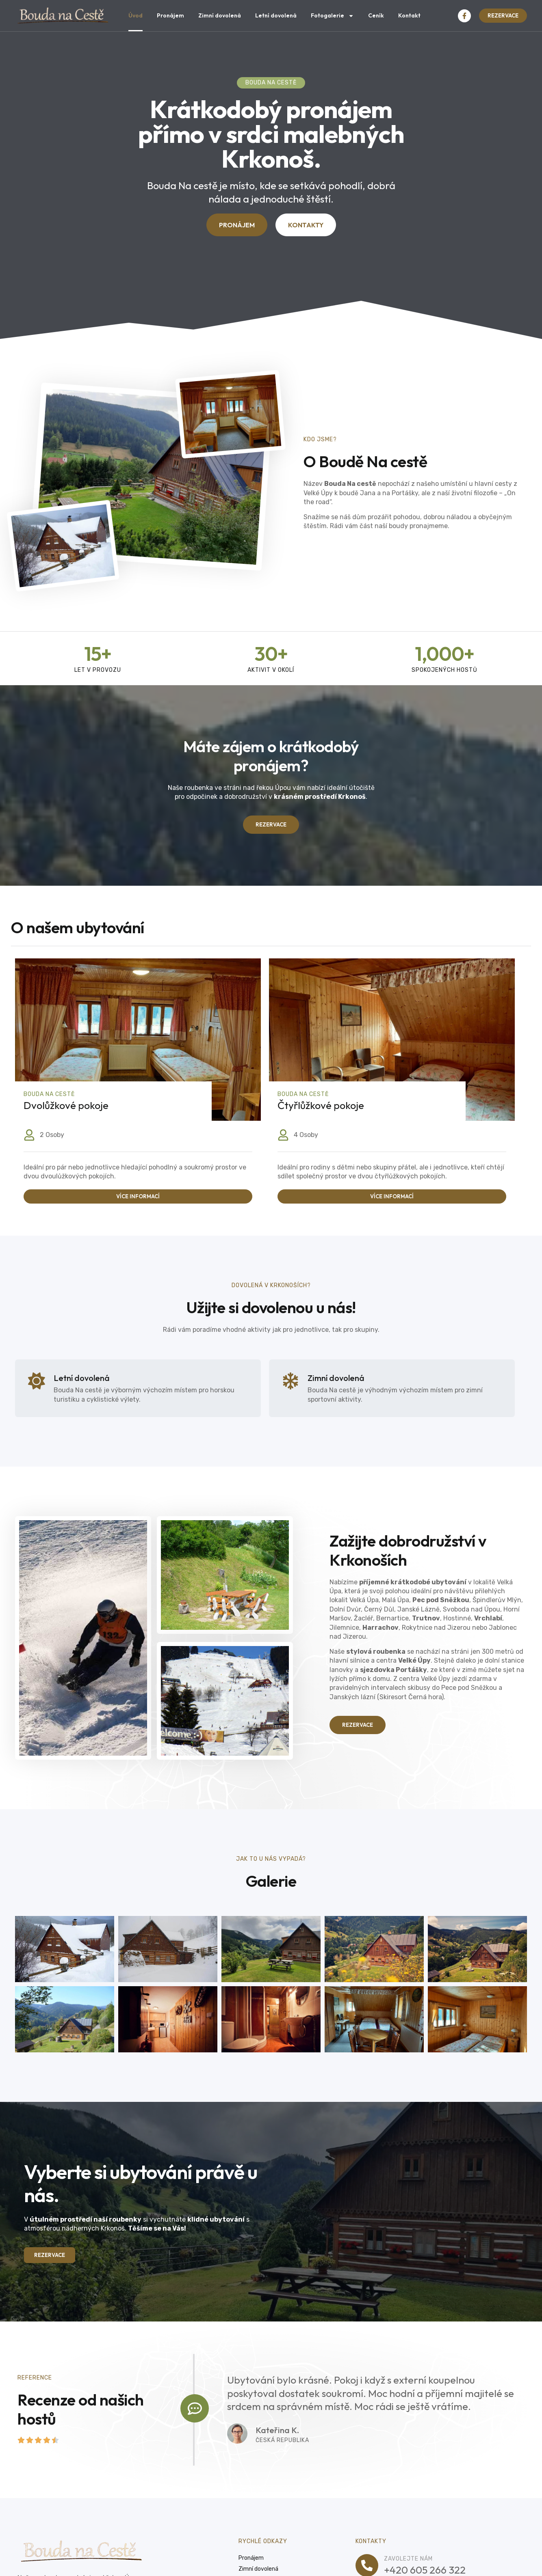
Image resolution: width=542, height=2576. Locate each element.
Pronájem (170, 15)
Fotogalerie (332, 16)
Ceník (376, 15)
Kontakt (409, 15)
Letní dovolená (276, 15)
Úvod (135, 15)
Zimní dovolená (219, 15)
